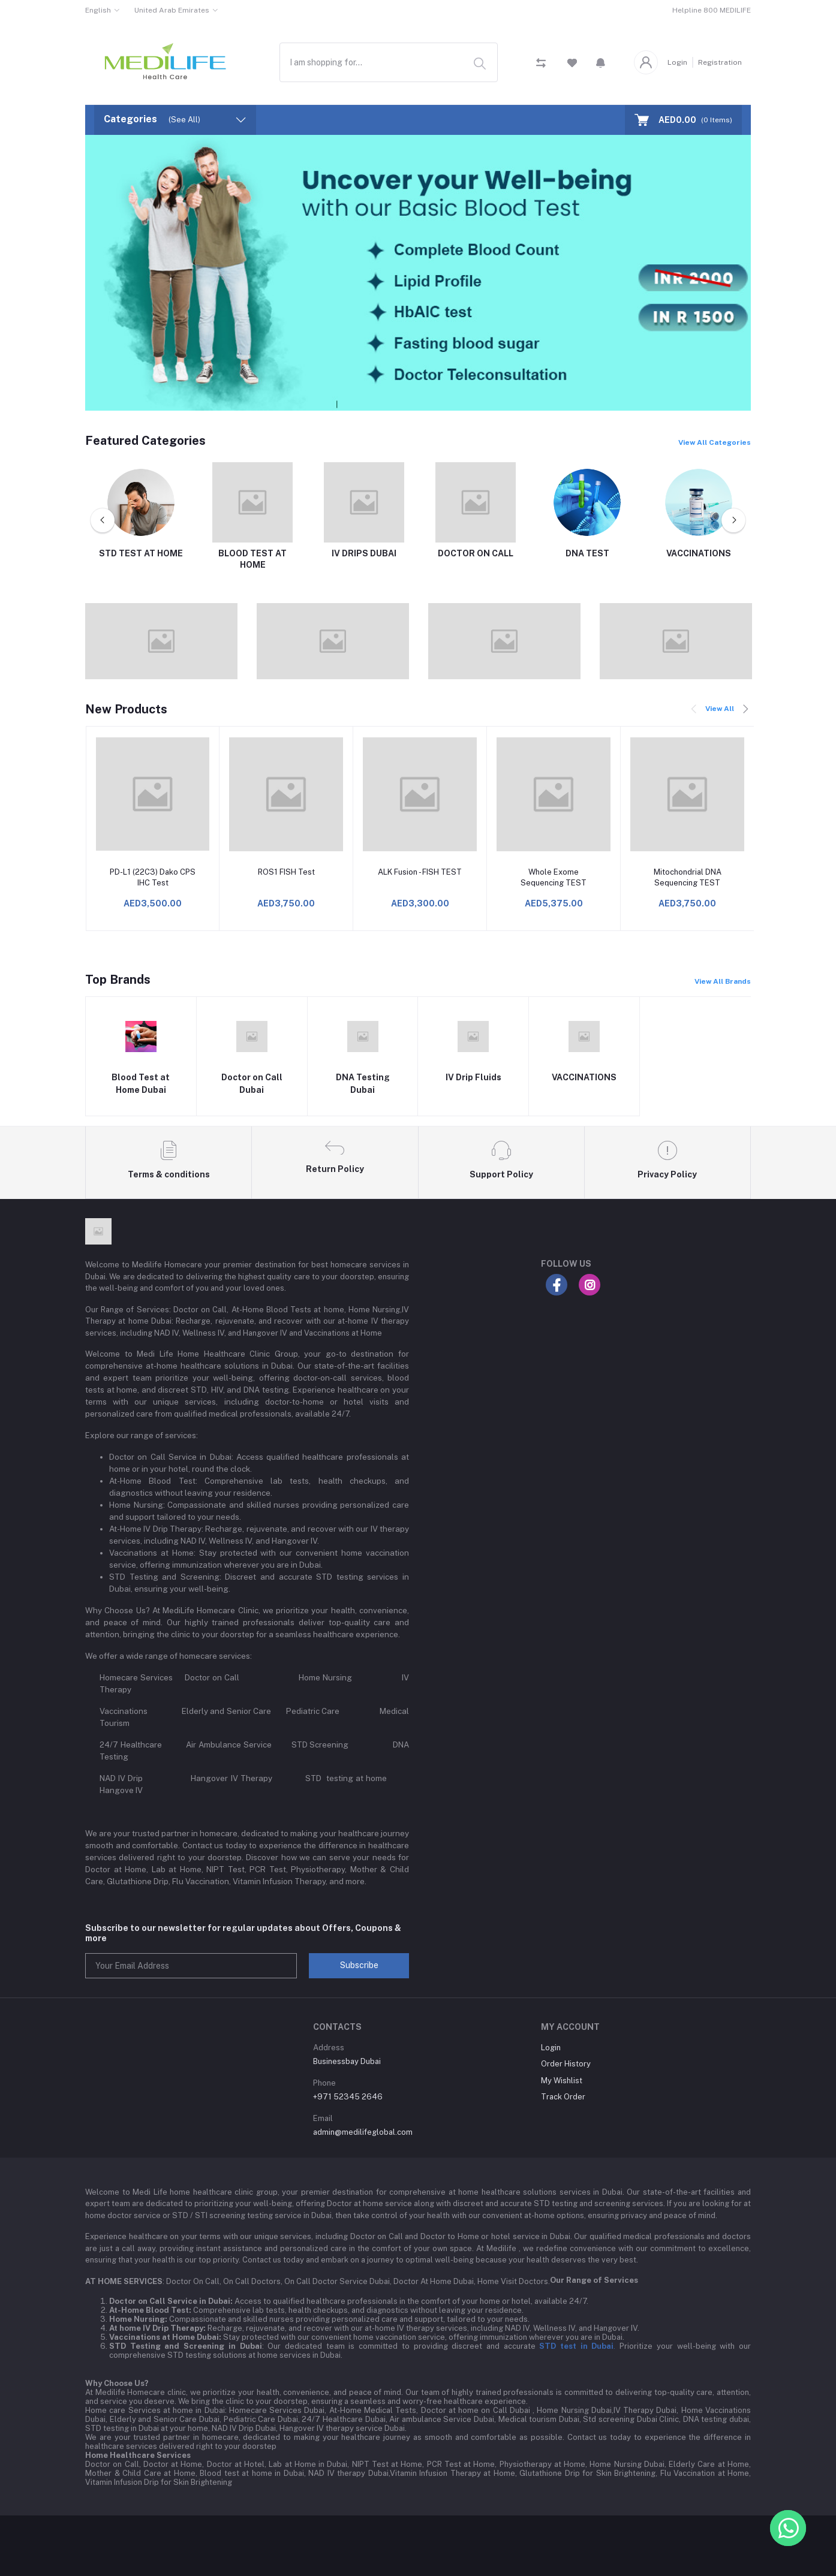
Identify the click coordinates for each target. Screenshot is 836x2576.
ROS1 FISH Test (286, 871)
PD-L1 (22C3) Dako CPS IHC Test (153, 877)
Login (677, 62)
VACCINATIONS (698, 553)
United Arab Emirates (171, 10)
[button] (600, 62)
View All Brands (722, 981)
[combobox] (388, 62)
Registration (720, 62)
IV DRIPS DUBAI (364, 553)
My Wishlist (561, 2080)
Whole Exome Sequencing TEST (554, 877)
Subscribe (359, 1965)
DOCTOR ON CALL (475, 553)
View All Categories (714, 442)
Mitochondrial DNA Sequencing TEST (687, 877)
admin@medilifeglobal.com (363, 2132)
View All (719, 708)
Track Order (563, 2096)
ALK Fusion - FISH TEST (420, 871)
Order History (566, 2063)
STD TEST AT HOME (141, 553)
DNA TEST (587, 553)
